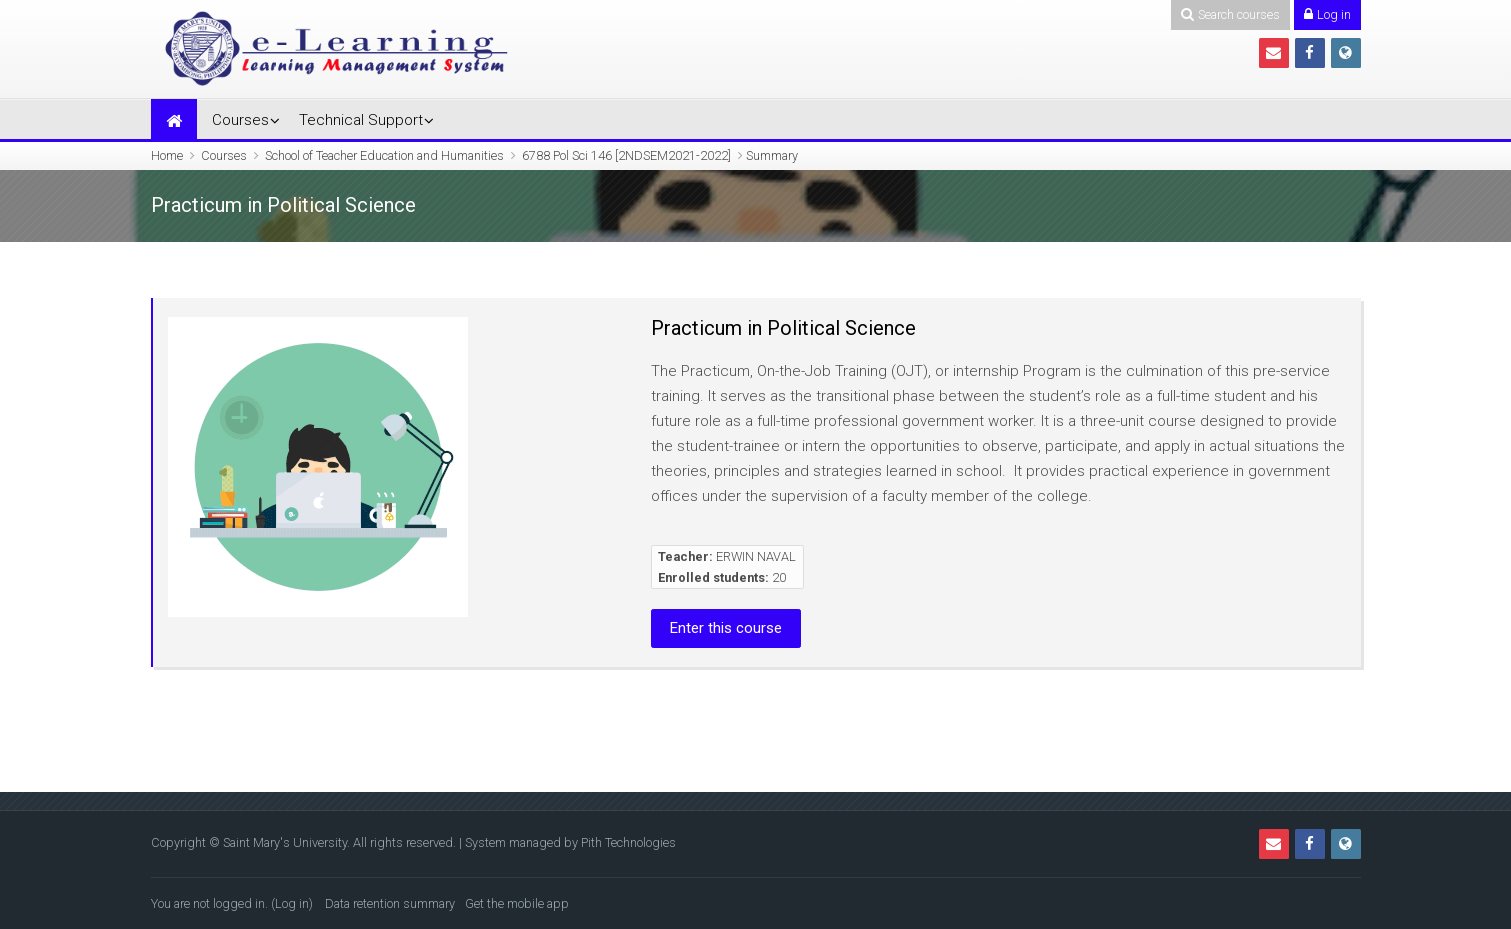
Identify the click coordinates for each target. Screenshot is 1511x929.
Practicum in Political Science (783, 328)
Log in (292, 903)
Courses (240, 120)
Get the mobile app (517, 903)
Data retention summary (390, 903)
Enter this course (726, 628)
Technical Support (361, 120)
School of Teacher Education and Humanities (384, 155)
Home (167, 155)
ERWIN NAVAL (756, 556)
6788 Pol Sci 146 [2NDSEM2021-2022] (626, 155)
